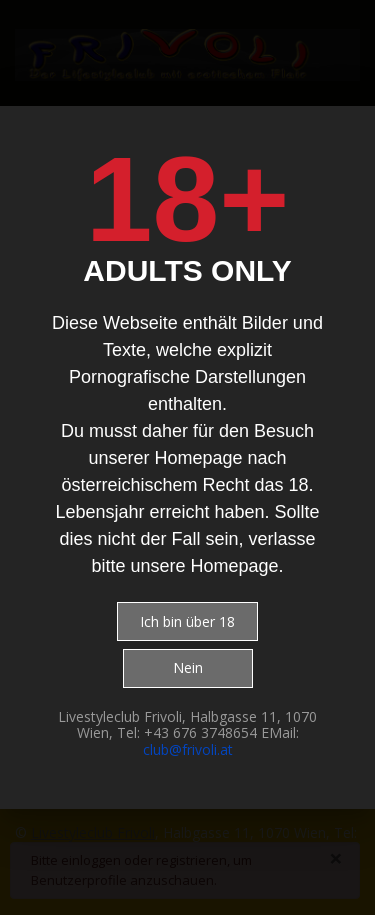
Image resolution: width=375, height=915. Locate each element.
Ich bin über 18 (187, 621)
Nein (188, 667)
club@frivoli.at (188, 749)
